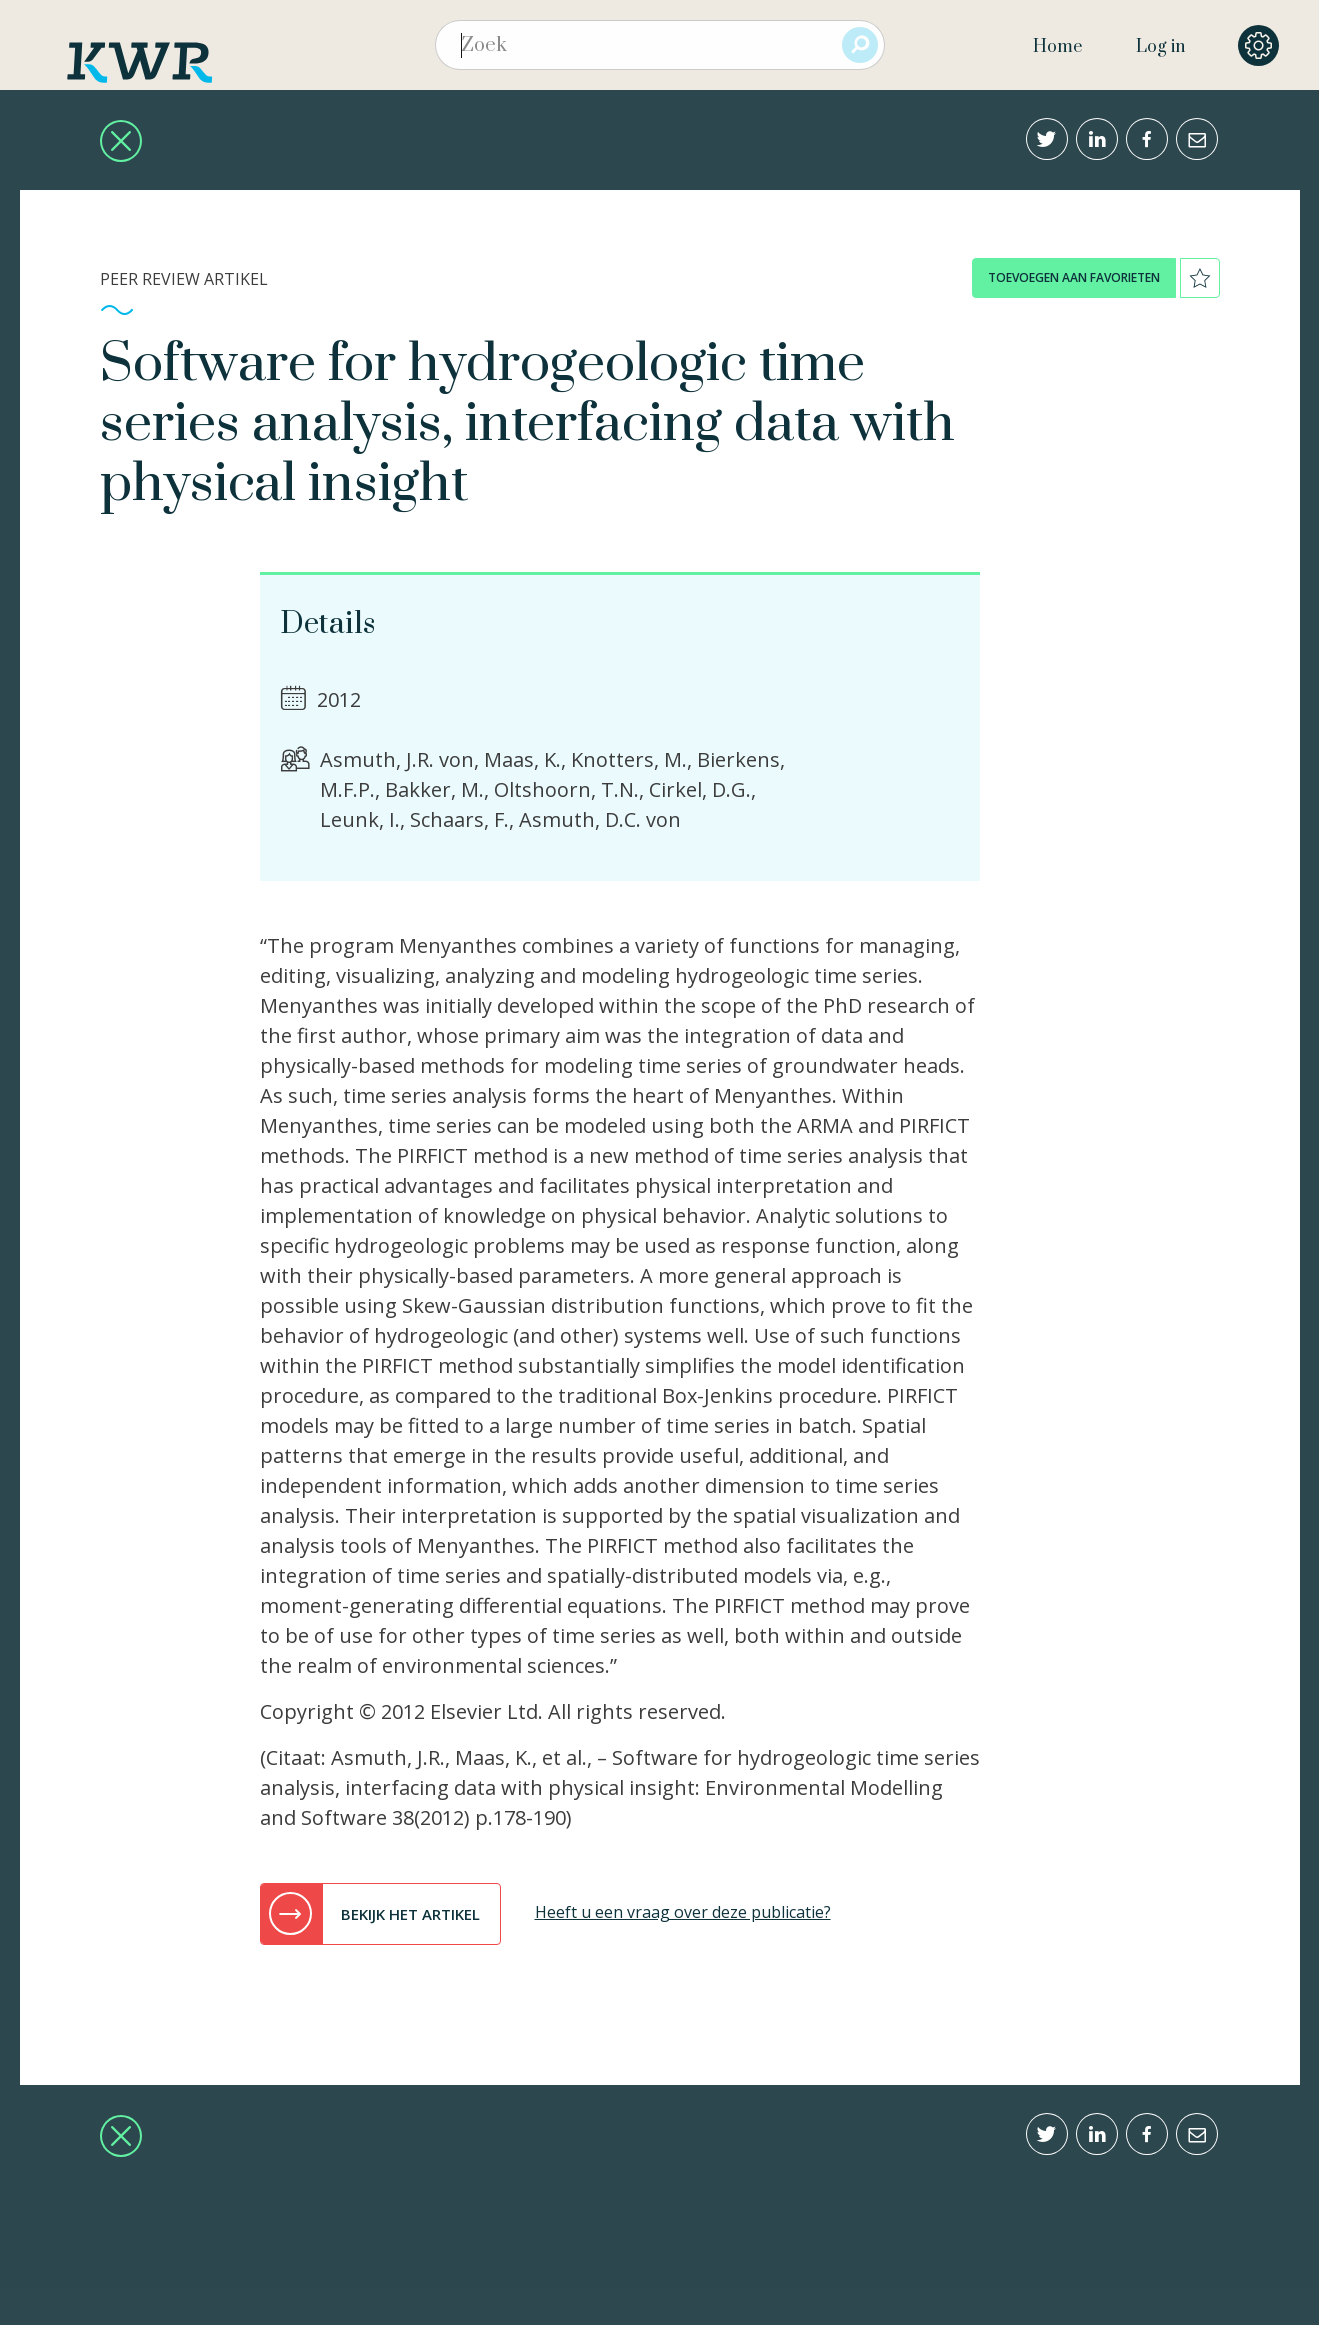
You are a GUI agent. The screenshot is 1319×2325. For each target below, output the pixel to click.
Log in (1160, 47)
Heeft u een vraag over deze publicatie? (683, 1912)
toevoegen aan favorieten (1074, 277)
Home (1057, 47)
